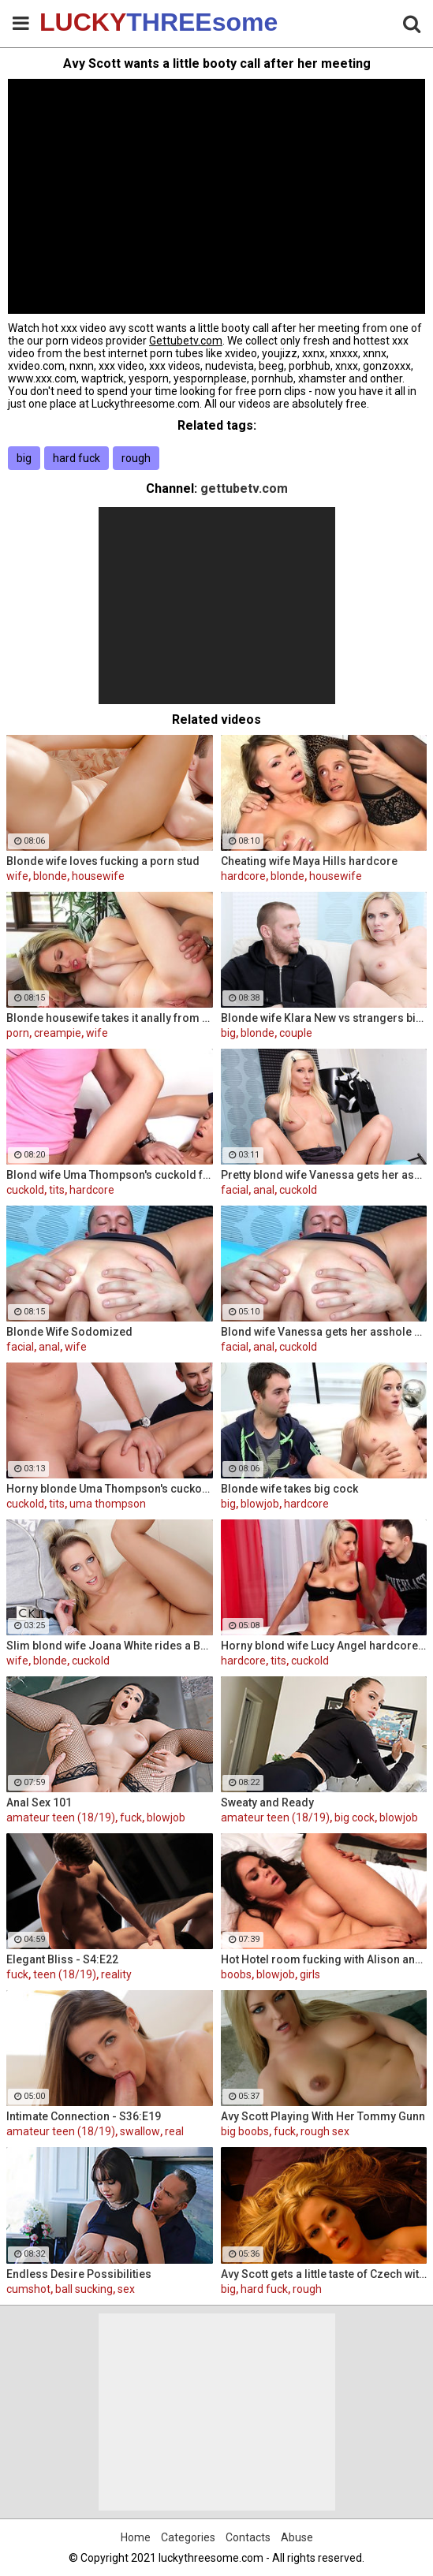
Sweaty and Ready (267, 1802)
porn (17, 1033)
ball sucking (84, 2289)
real (174, 2131)
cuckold (25, 1190)
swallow (140, 2131)
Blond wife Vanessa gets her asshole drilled (324, 1331)
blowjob (260, 1503)
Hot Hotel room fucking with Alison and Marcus (324, 1959)
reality (116, 1974)
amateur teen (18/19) (60, 1817)
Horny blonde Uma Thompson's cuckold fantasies (109, 1488)
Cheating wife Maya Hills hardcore (309, 861)
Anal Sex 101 (39, 1802)
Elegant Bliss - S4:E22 (62, 1959)
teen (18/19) (64, 1974)
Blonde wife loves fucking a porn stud (103, 861)
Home (136, 2537)
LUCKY (78, 22)
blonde (50, 876)
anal (263, 1190)
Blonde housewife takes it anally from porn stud (109, 1018)
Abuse (297, 2537)
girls (310, 1974)
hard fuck (76, 458)
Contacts (248, 2537)
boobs (236, 1974)
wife (17, 876)
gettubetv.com (244, 488)
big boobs (245, 2131)
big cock (354, 1817)
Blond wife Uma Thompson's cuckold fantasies (109, 1175)
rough (136, 458)
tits (57, 1190)
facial (234, 1190)
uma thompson (107, 1503)
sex (126, 2289)
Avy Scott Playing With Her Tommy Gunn (323, 2116)
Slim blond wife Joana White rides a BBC (109, 1645)
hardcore (243, 876)
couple (295, 1033)
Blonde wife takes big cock (289, 1488)
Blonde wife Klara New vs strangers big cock (324, 1018)
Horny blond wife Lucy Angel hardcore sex (324, 1645)
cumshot (28, 2289)
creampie (57, 1033)
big (24, 458)
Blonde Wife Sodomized (69, 1331)
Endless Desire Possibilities (78, 2274)
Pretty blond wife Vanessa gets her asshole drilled (324, 1175)
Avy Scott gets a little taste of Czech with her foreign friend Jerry (324, 2274)
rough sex (324, 2131)
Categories (188, 2537)
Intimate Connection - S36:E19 (83, 2116)
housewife (98, 876)
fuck (131, 1817)
